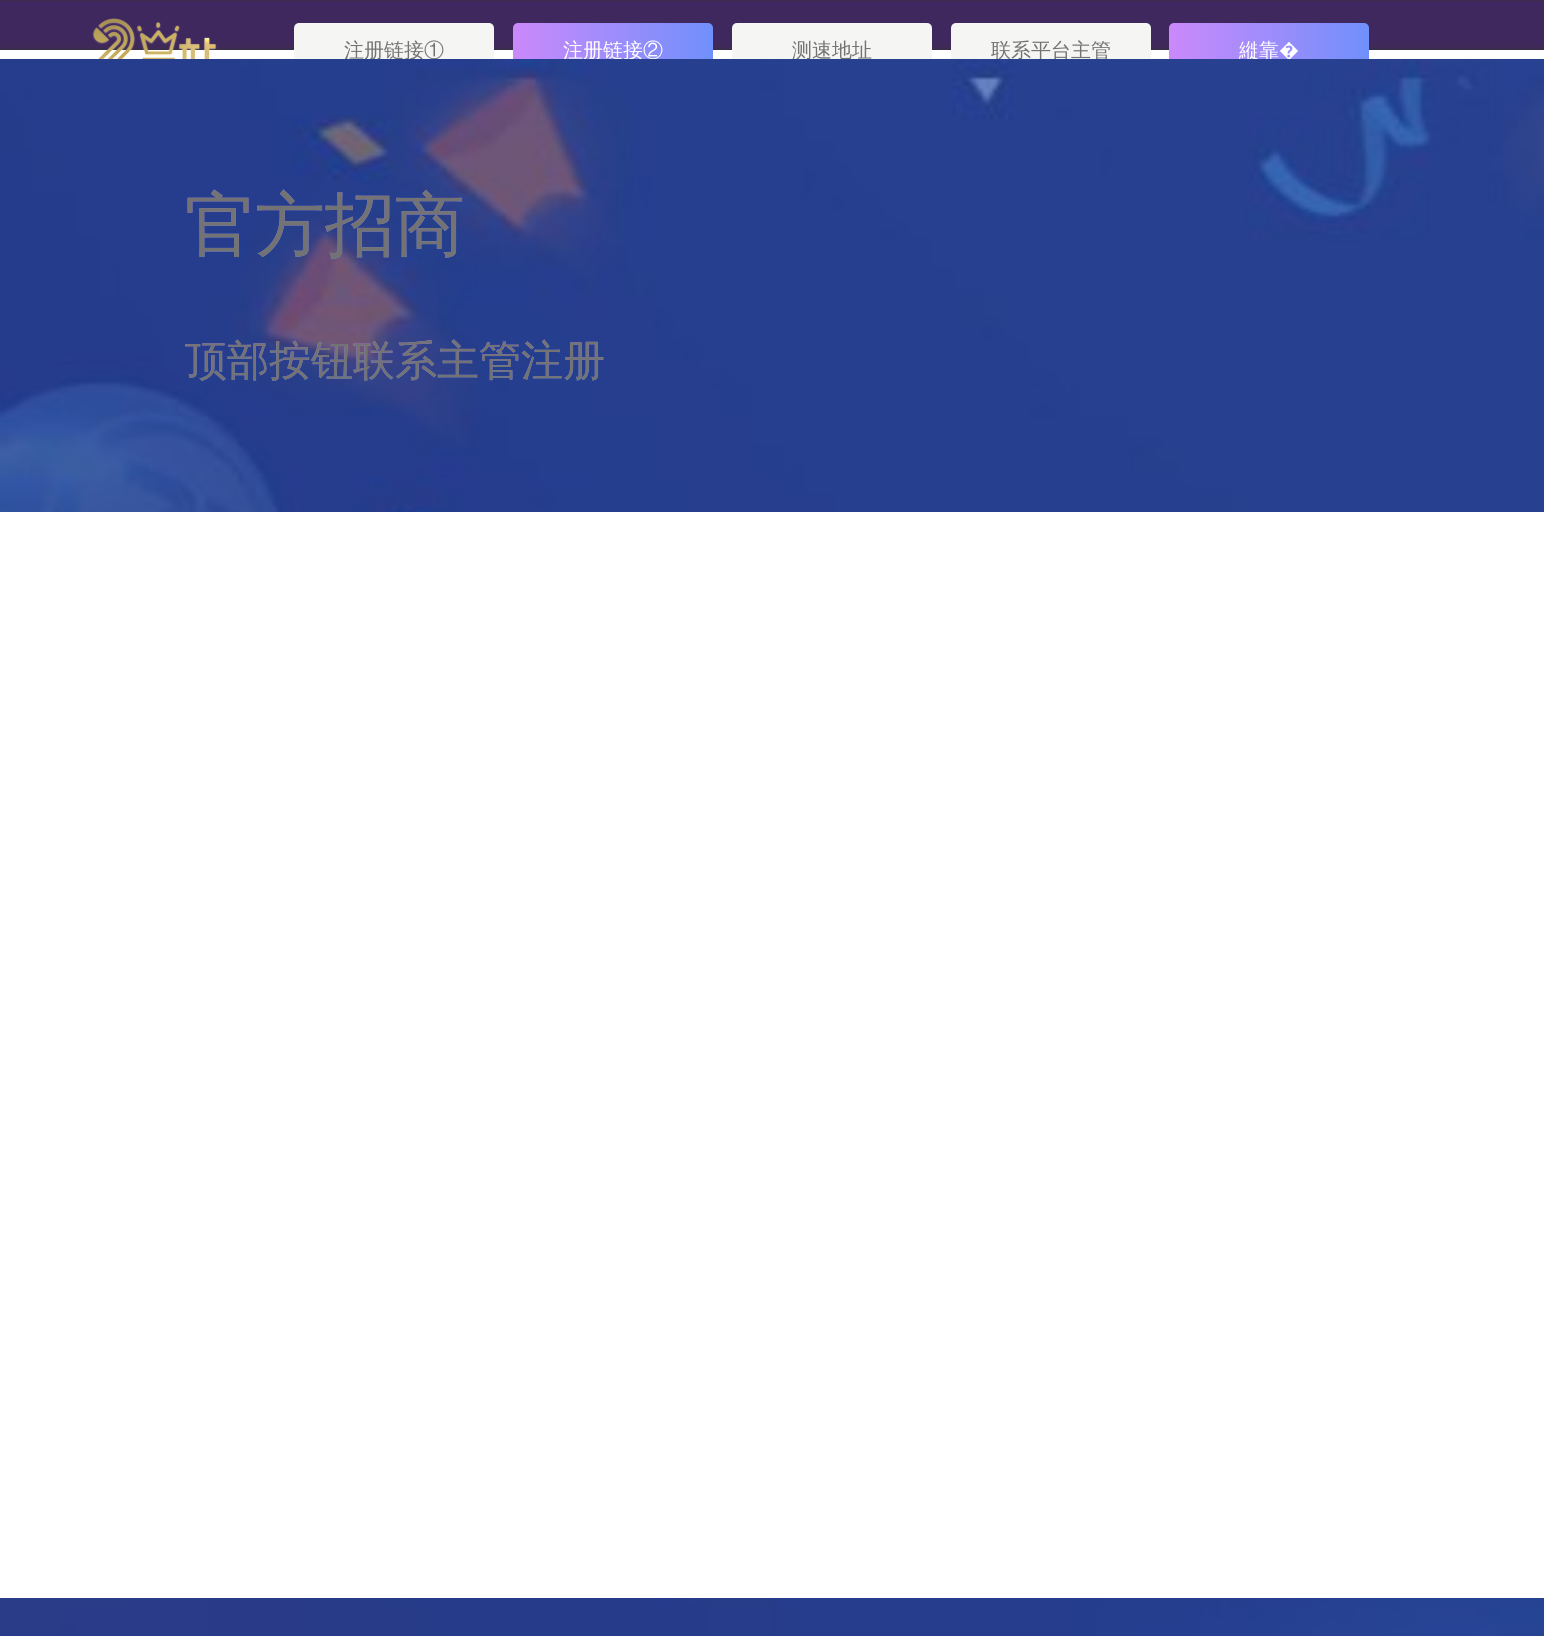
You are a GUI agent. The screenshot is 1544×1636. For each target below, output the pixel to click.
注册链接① (394, 50)
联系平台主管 (1051, 50)
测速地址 (832, 50)
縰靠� (1269, 50)
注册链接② (613, 50)
